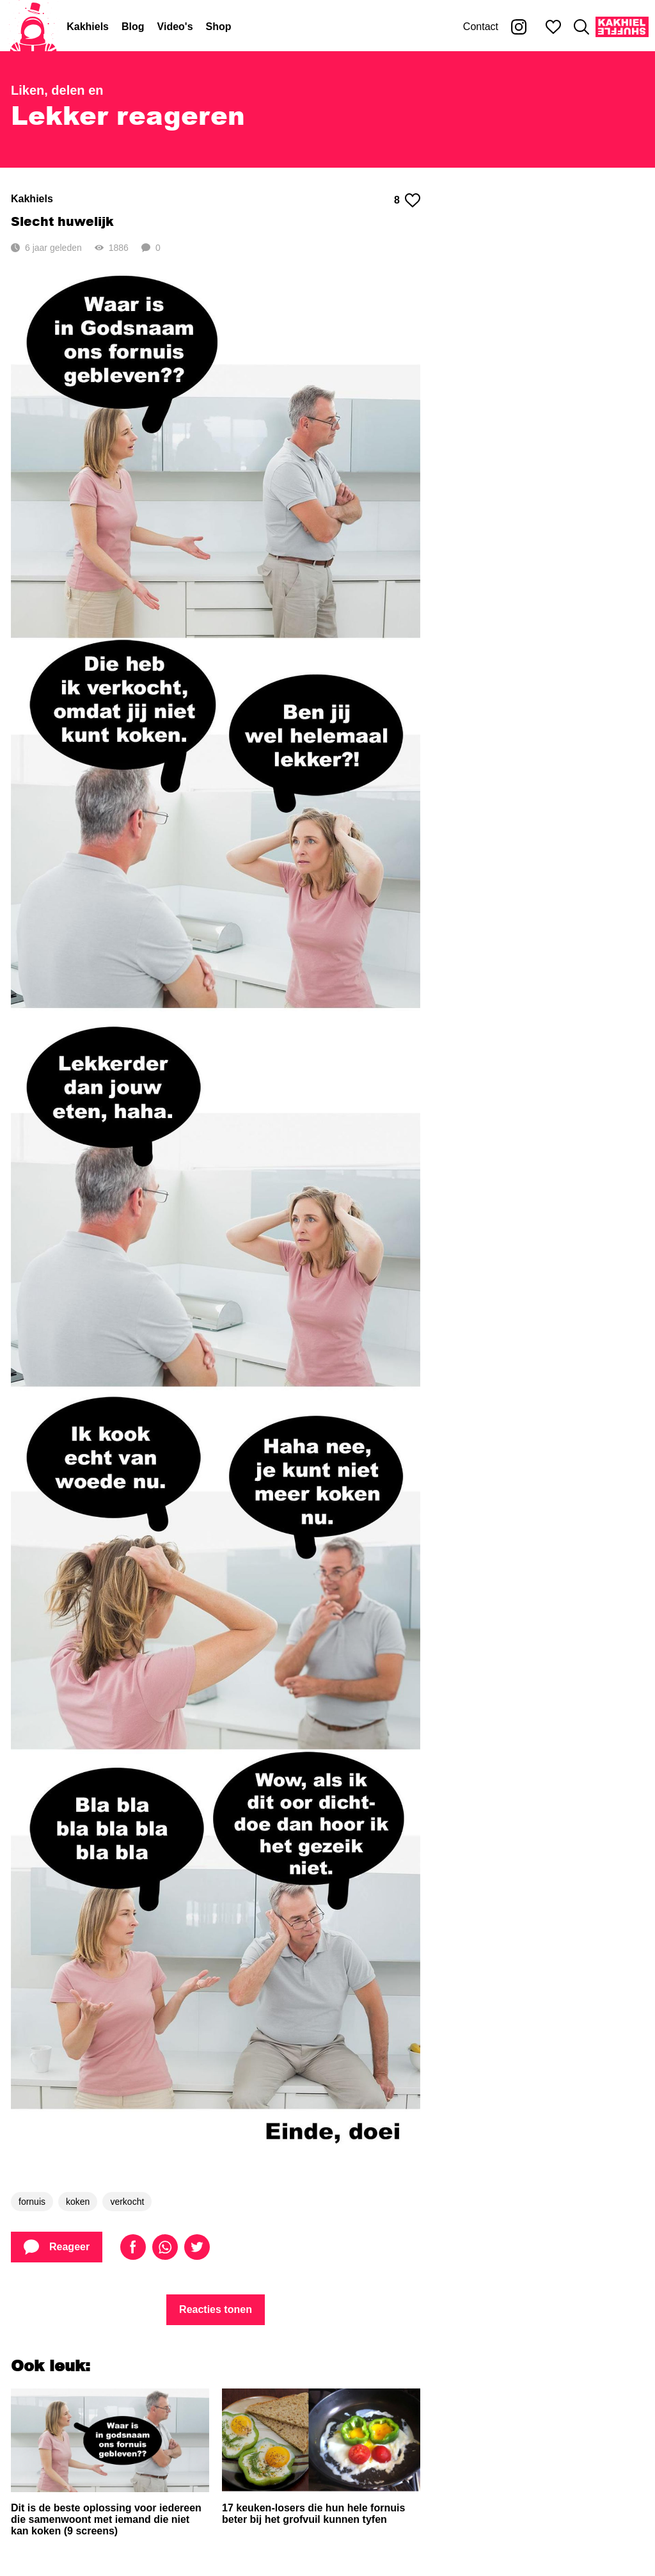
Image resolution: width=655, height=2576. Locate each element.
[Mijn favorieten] (553, 27)
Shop (219, 26)
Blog (133, 26)
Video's (175, 26)
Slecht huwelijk (62, 221)
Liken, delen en (57, 90)
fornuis (32, 2201)
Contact (480, 26)
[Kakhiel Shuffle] (622, 27)
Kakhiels (88, 26)
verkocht (127, 2201)
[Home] (33, 27)
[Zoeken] (581, 27)
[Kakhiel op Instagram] (519, 27)
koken (78, 2201)
